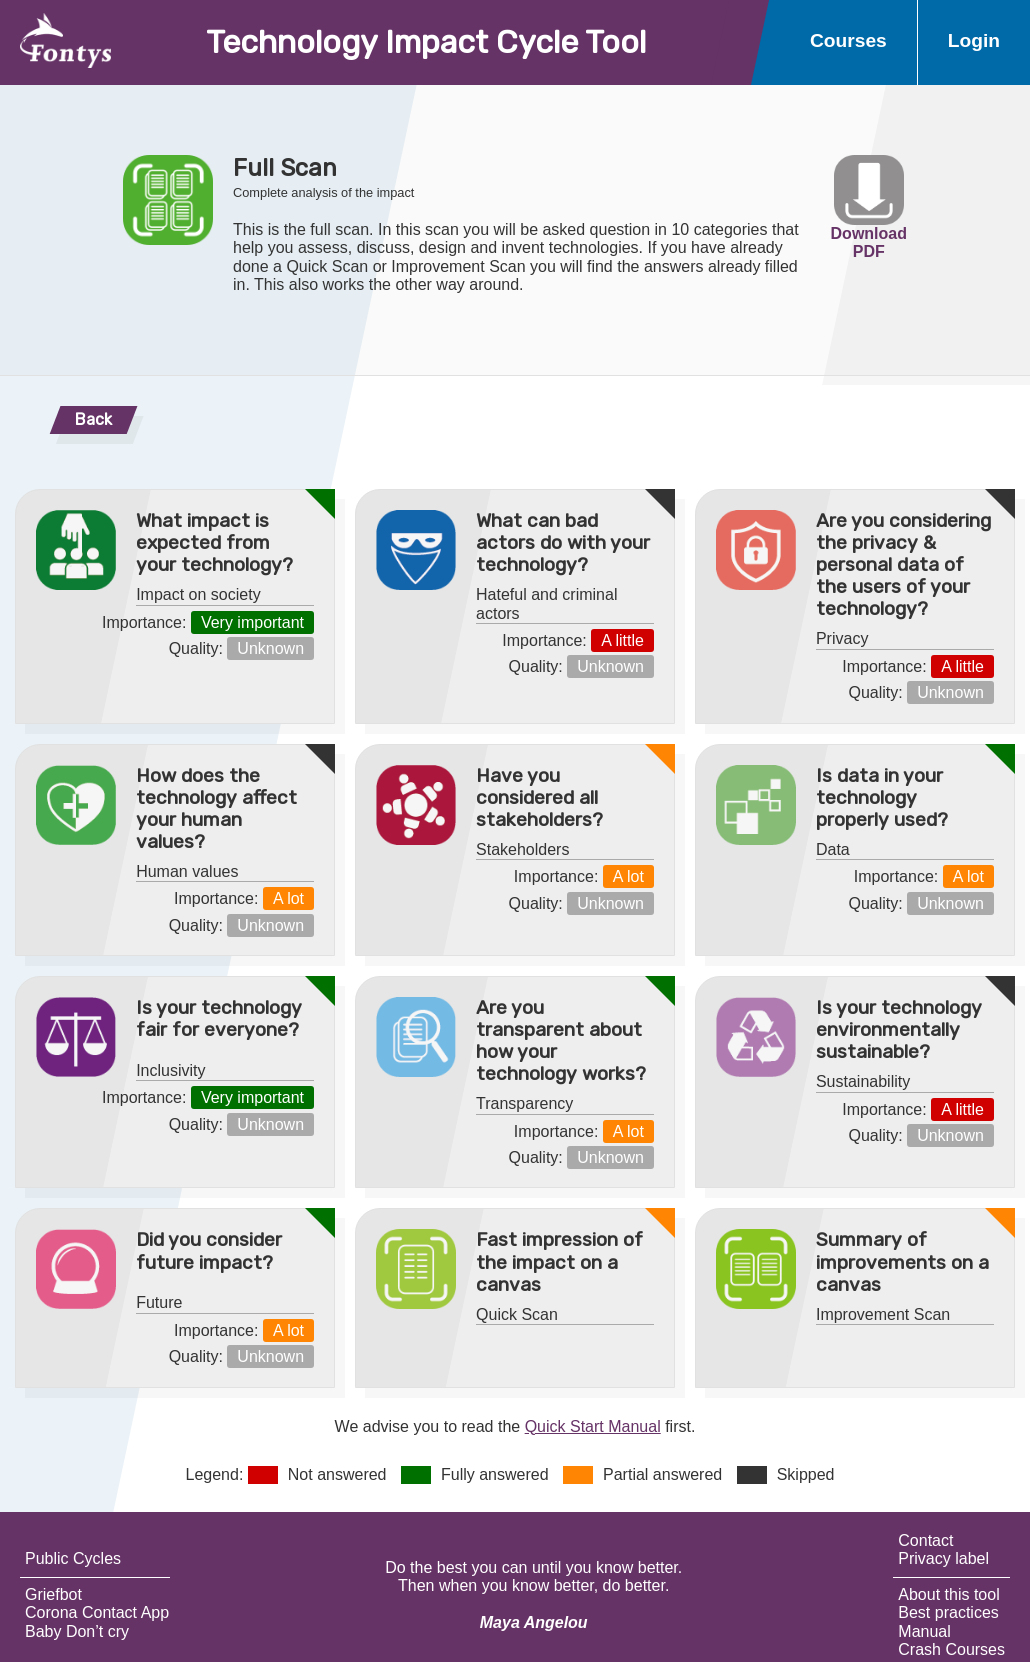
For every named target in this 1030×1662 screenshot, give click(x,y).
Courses (848, 40)
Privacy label (943, 1558)
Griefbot (53, 1594)
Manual (924, 1631)
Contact (925, 1540)
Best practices (948, 1612)
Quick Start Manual (593, 1426)
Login (974, 40)
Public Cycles (73, 1558)
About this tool (948, 1594)
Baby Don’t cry (77, 1631)
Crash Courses (951, 1649)
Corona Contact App (97, 1612)
